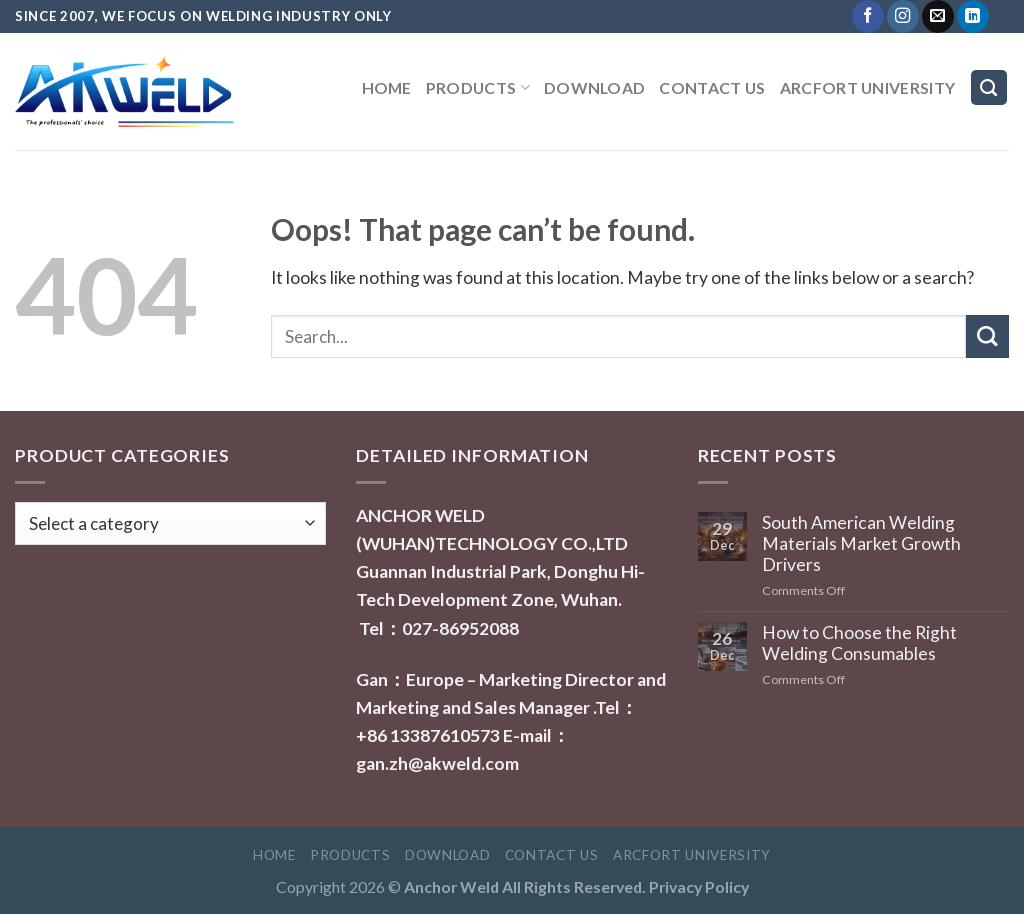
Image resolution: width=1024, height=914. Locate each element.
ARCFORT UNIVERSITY (868, 87)
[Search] (989, 88)
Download (595, 87)
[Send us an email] (938, 16)
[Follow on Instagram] (903, 16)
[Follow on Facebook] (868, 16)
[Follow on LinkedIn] (973, 16)
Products (478, 87)
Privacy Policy (699, 886)
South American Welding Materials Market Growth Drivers (861, 543)
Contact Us (712, 87)
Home (387, 87)
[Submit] (987, 336)
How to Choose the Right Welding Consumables (859, 643)
